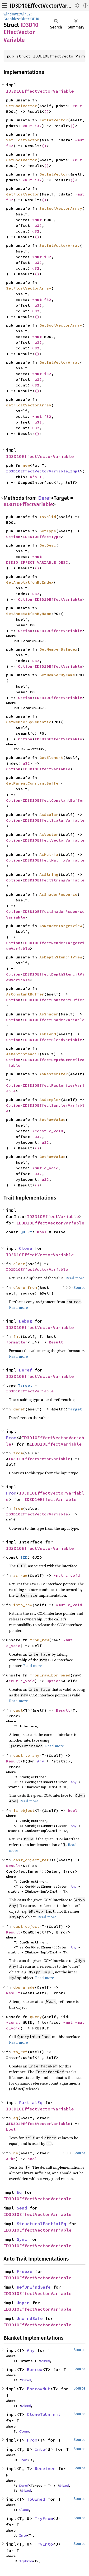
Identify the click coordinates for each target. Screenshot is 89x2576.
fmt (16, 1336)
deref (19, 1409)
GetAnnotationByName (28, 613)
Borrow (34, 2369)
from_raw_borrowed (50, 1675)
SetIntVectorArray (59, 245)
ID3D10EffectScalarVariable (53, 820)
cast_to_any (26, 1755)
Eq (19, 2192)
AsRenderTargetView (60, 925)
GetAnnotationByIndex (30, 582)
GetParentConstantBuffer (33, 783)
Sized (45, 2361)
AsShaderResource (58, 894)
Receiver (45, 2468)
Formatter (17, 1342)
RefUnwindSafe (34, 2287)
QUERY (26, 1231)
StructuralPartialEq (41, 2223)
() (46, 111)
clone (19, 1263)
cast (18, 1710)
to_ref (20, 2051)
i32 (38, 125)
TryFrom (44, 2518)
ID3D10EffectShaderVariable (53, 1019)
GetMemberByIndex (58, 649)
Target (25, 1385)
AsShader (48, 1014)
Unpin (23, 2302)
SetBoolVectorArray (60, 208)
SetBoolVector (21, 105)
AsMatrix (48, 854)
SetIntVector (53, 120)
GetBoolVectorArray (60, 325)
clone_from (25, 1287)
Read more (75, 1278)
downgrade (24, 1987)
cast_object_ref (31, 1859)
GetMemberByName (57, 674)
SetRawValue (52, 1119)
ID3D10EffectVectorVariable (45, 5)
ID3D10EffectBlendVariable (52, 1039)
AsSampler (50, 1099)
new (26, 465)
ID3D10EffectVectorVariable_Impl (43, 471)
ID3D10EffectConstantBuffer (53, 800)
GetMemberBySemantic (28, 721)
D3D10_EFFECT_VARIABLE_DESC (37, 562)
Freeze (24, 2271)
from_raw (39, 1640)
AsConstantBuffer (25, 994)
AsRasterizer (53, 1073)
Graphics (11, 19)
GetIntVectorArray (59, 362)
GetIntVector (53, 174)
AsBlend (47, 1034)
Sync (22, 2239)
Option (13, 536)
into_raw (22, 1604)
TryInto (44, 2544)
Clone (25, 1248)
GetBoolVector (21, 159)
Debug (25, 1321)
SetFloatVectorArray (28, 288)
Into (40, 2449)
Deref (44, 498)
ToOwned (36, 2499)
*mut (78, 105)
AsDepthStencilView (60, 957)
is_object (24, 1810)
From (11, 1437)
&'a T (36, 476)
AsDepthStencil (22, 1054)
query (36, 2016)
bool (42, 1231)
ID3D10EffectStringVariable (53, 880)
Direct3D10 (30, 19)
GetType (47, 531)
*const (40, 1130)
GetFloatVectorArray (28, 405)
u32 (38, 225)
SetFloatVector (22, 140)
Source (79, 1287)
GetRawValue (52, 1156)
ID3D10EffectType (42, 536)
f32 (9, 145)
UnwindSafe (30, 2318)
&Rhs (11, 2158)
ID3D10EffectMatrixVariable (53, 860)
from (18, 1453)
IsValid (47, 516)
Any (40, 1761)
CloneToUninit (44, 2414)
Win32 (25, 14)
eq (15, 2117)
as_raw (20, 1575)
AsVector (48, 834)
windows (11, 14)
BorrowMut (38, 2388)
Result (56, 1342)
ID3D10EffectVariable (28, 504)
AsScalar (48, 814)
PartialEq (30, 2102)
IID (24, 1557)
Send (22, 2208)
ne (15, 2153)
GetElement (51, 757)
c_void (56, 1130)
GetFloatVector (22, 194)
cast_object (26, 1926)
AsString (48, 874)
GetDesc (47, 545)
